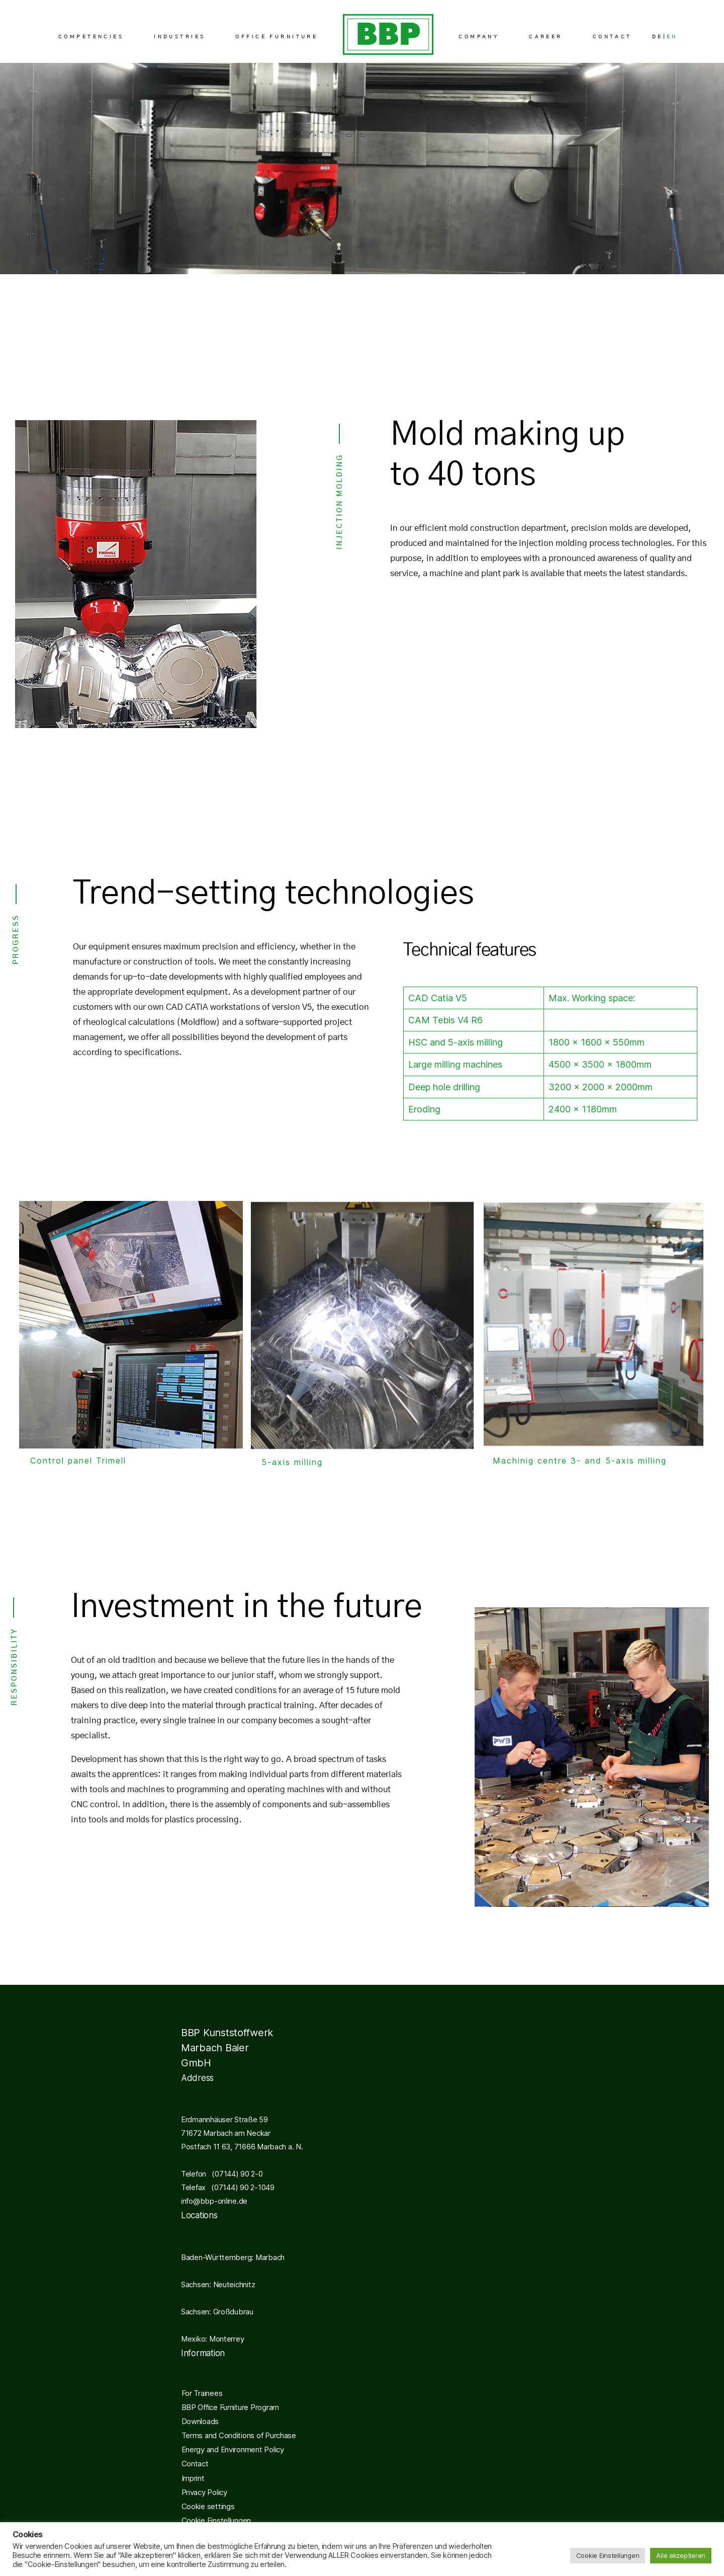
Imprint (193, 2478)
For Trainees (202, 2393)
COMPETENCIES (91, 36)
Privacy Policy (204, 2492)
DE (657, 36)
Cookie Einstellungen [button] (216, 2520)
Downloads (200, 2421)
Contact (195, 2463)
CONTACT (612, 36)
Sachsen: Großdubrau (217, 2311)
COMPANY (479, 36)
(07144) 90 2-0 (234, 2174)
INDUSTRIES (179, 36)
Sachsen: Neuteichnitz (218, 2284)
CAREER (546, 36)
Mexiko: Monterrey (212, 2339)
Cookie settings (208, 2506)
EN (672, 36)
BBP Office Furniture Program (230, 2407)
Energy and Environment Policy (233, 2449)
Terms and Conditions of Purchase (239, 2435)
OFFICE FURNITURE (276, 36)
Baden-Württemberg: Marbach (233, 2257)
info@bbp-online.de (214, 2201)
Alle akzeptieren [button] (680, 2555)
